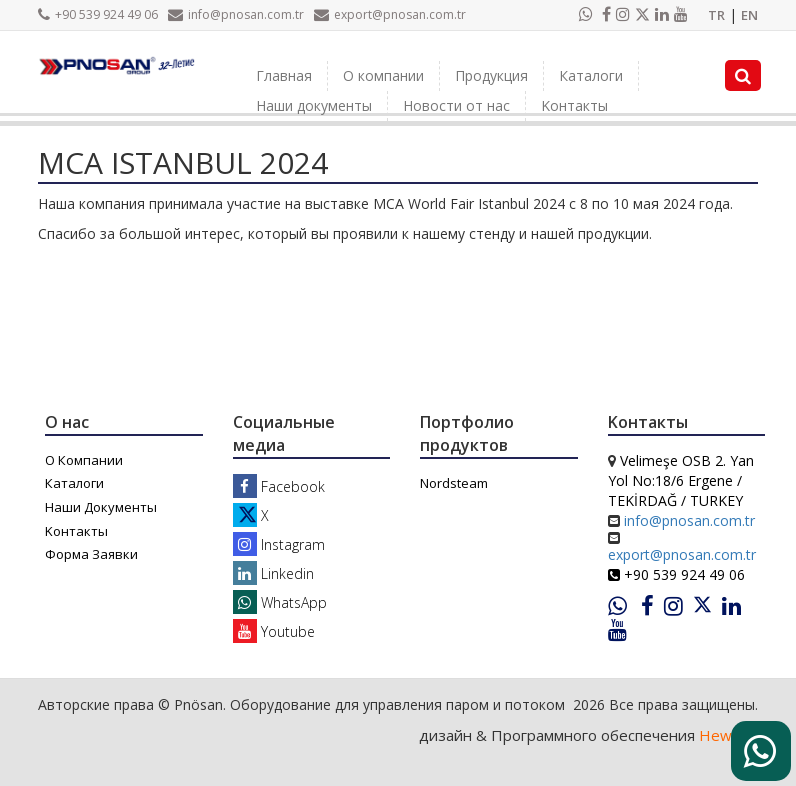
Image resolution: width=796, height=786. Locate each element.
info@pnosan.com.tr (236, 14)
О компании (383, 75)
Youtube (274, 631)
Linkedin (273, 573)
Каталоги (591, 75)
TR (716, 15)
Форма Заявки (91, 554)
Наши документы (314, 105)
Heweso (728, 735)
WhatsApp (280, 602)
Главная (284, 75)
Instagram (279, 544)
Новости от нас (456, 105)
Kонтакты (574, 105)
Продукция (491, 75)
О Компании (84, 460)
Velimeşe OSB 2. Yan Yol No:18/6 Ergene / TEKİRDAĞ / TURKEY (681, 480)
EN (749, 15)
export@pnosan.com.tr (390, 14)
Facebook (279, 486)
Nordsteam (454, 483)
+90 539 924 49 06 (98, 14)
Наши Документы (101, 507)
